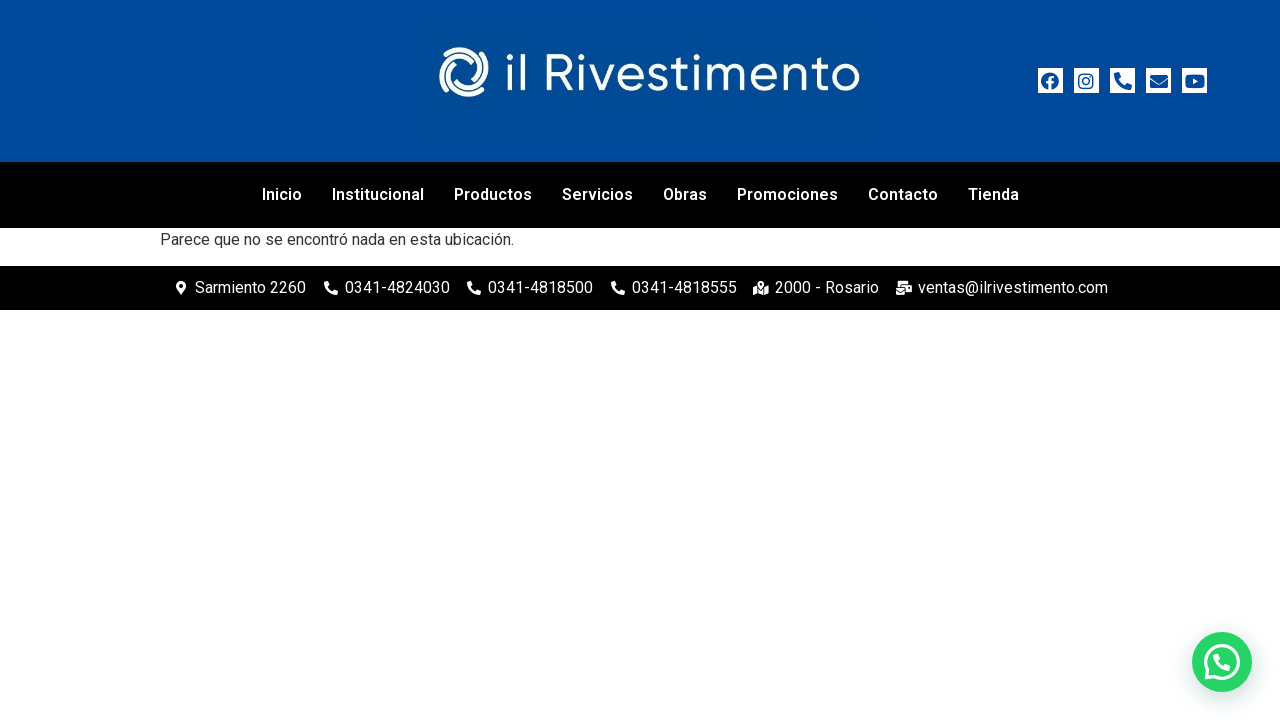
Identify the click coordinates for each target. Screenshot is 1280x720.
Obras (685, 194)
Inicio (282, 194)
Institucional (378, 194)
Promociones (787, 194)
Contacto (903, 194)
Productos (493, 194)
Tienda (993, 194)
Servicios (597, 194)
